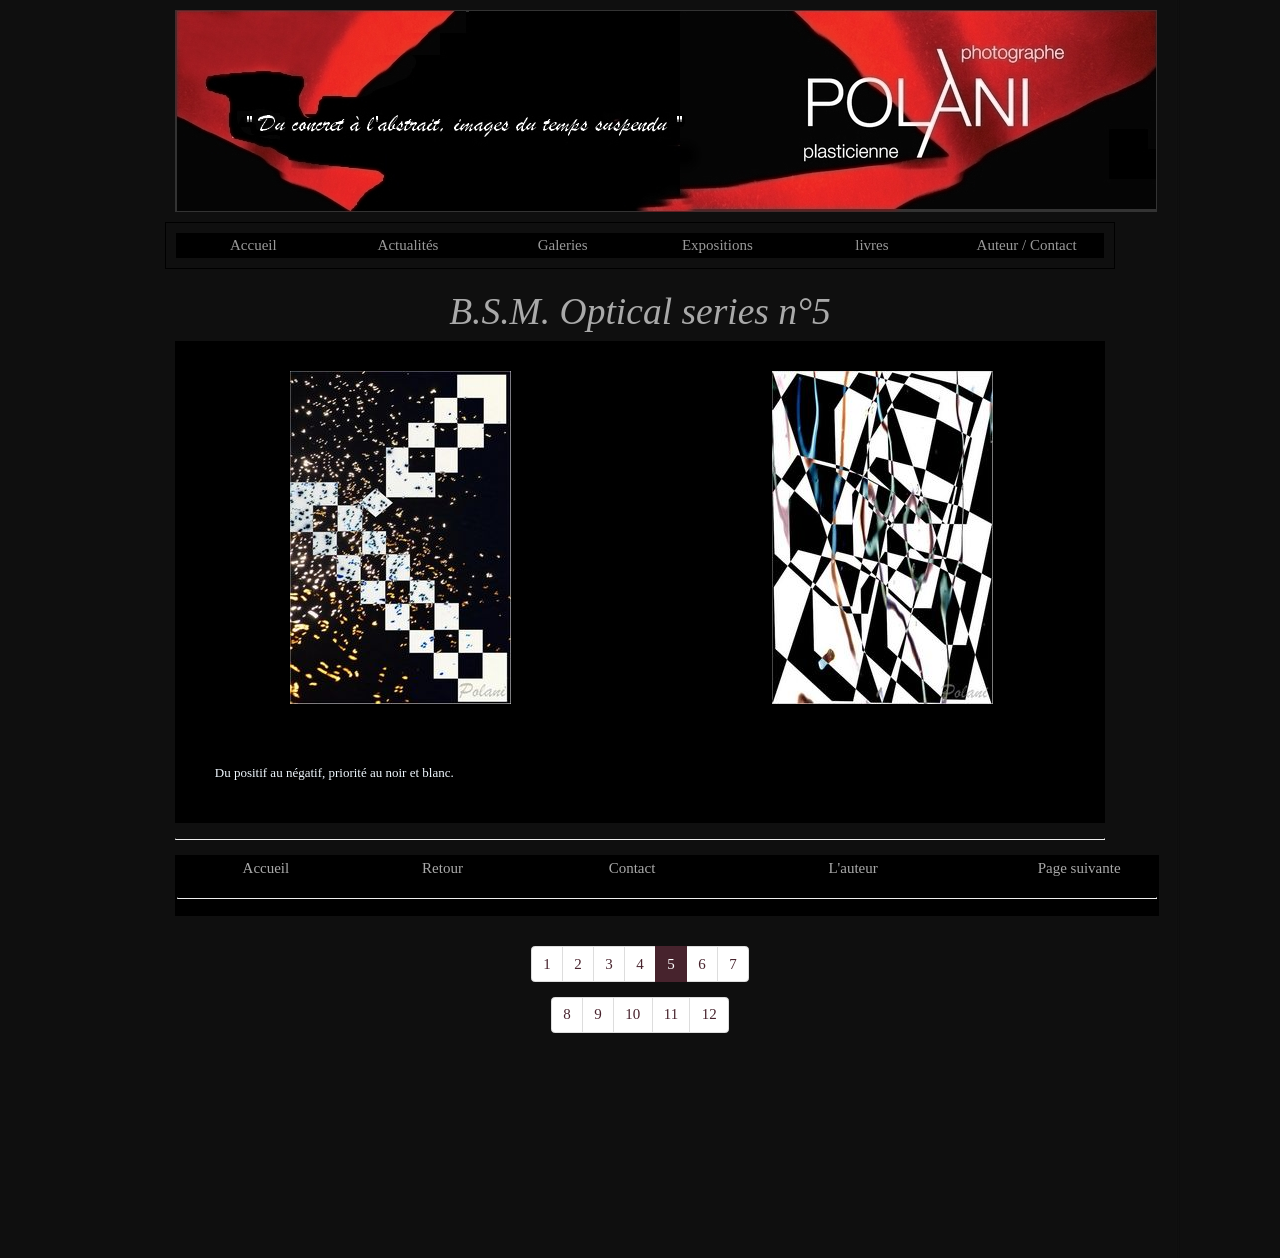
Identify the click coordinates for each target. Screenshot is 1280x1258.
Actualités (408, 245)
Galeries (563, 245)
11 (671, 1014)
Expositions (717, 245)
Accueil (253, 245)
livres (871, 245)
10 (632, 1014)
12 (709, 1014)
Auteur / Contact (1027, 245)
